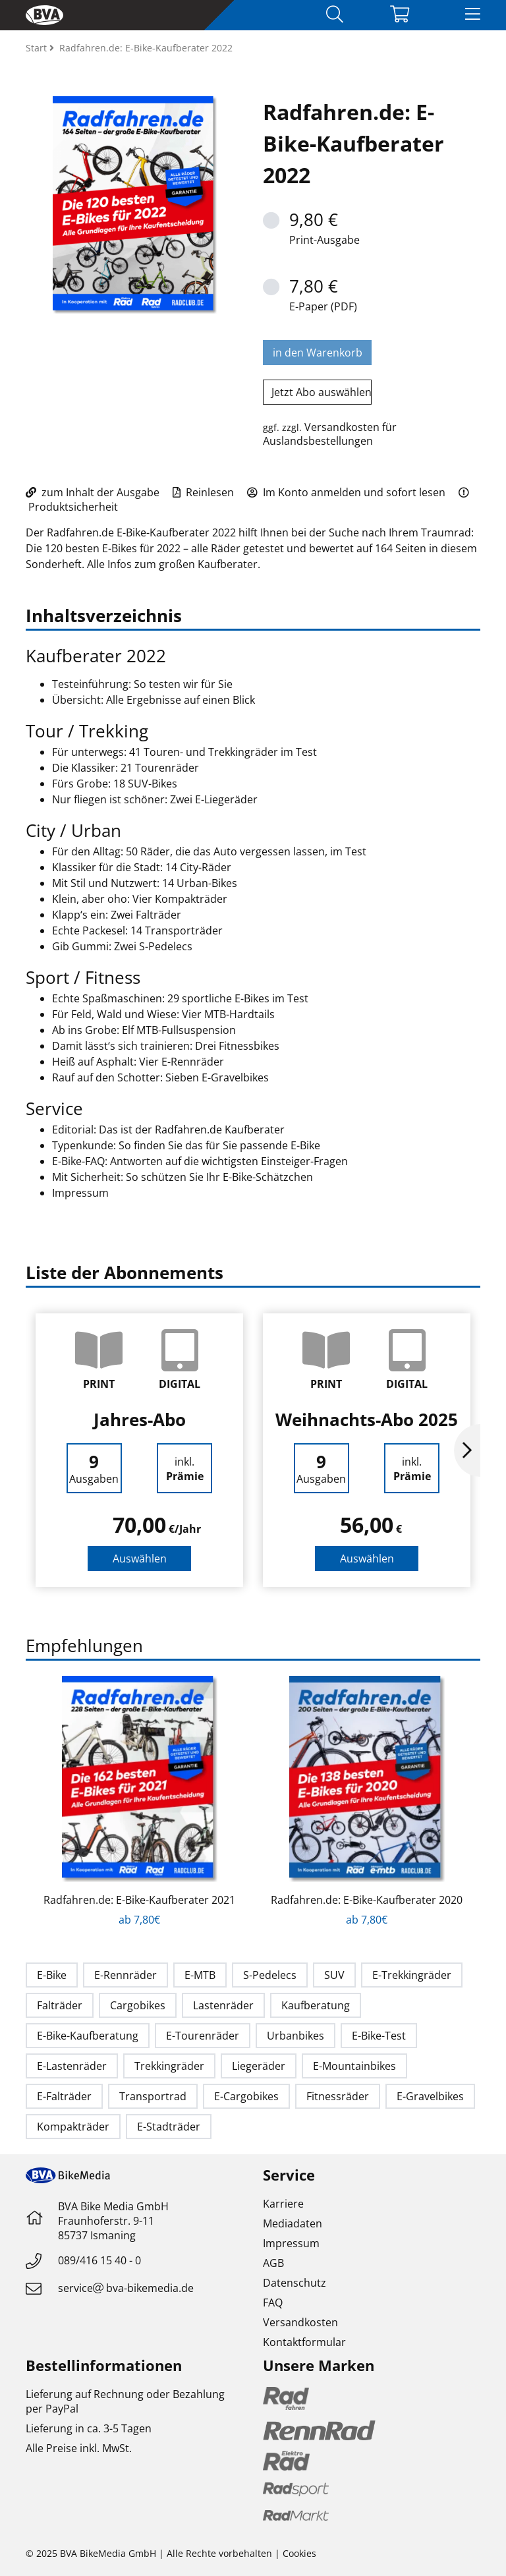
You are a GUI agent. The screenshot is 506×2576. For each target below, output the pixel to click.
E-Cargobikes (246, 2096)
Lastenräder (223, 2005)
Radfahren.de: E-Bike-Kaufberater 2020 (367, 1900)
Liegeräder (258, 2066)
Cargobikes (137, 2005)
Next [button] (467, 1450)
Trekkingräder (169, 2066)
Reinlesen (203, 492)
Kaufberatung (315, 2005)
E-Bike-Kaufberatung (87, 2035)
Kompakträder (73, 2126)
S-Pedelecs (269, 1975)
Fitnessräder (337, 2096)
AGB (273, 2263)
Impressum (291, 2243)
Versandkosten (300, 2322)
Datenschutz (294, 2282)
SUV (334, 1975)
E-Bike (52, 1975)
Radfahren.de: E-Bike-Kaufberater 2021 (139, 1900)
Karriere (283, 2203)
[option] (139, 1450)
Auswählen (140, 1558)
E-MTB (199, 1975)
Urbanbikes (295, 2035)
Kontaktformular (304, 2342)
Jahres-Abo (140, 1419)
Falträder (59, 2005)
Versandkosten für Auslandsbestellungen (330, 434)
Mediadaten (292, 2223)
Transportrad (152, 2096)
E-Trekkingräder (411, 1975)
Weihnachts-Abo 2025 (366, 1419)
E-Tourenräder (202, 2035)
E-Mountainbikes (354, 2066)
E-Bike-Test (379, 2035)
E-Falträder (64, 2096)
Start (37, 48)
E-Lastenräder (72, 2066)
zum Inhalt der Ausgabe (92, 492)
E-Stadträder (168, 2126)
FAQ (273, 2302)
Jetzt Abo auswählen (321, 392)
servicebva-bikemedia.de (126, 2288)
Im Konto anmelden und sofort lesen (346, 492)
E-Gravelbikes (430, 2096)
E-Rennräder (125, 1975)
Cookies (299, 2553)
